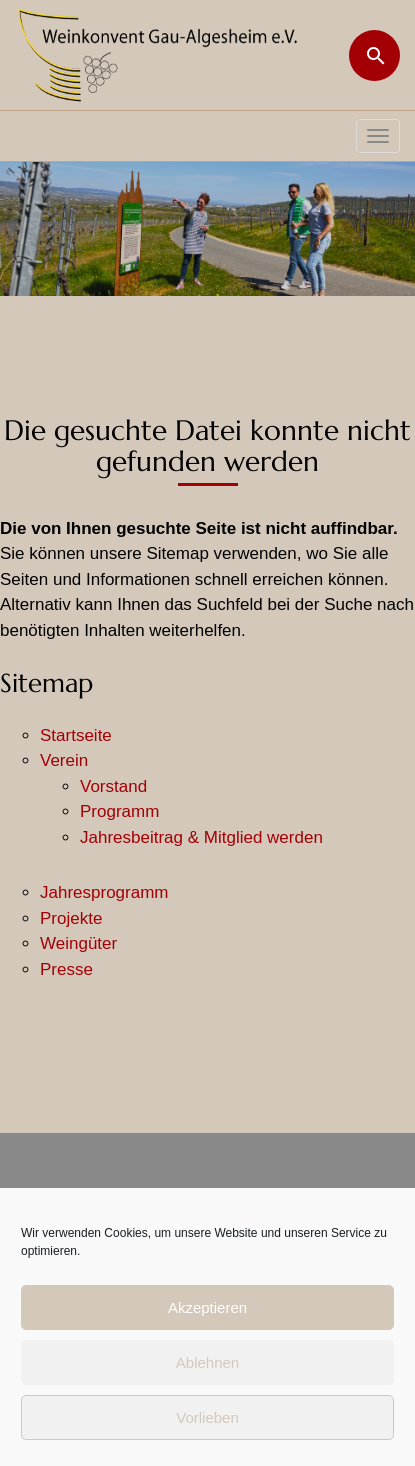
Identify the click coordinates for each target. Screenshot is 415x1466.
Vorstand (113, 786)
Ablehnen (207, 1362)
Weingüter (78, 943)
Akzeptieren (207, 1307)
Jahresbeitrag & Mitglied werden (201, 837)
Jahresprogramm (104, 892)
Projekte (71, 918)
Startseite (76, 735)
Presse (66, 969)
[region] (207, 229)
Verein (64, 760)
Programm (119, 811)
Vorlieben (207, 1417)
